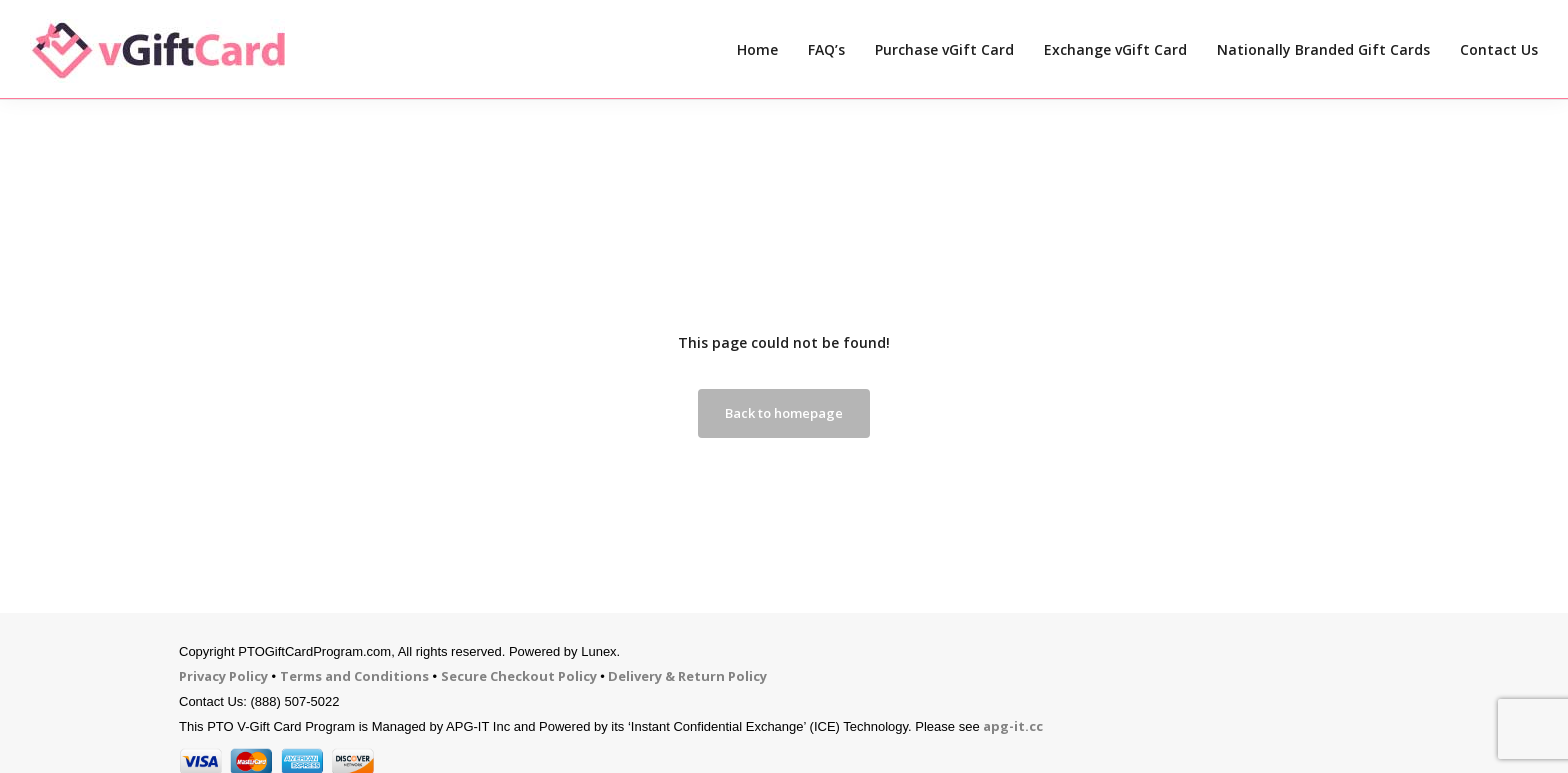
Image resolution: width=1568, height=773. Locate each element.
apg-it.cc (1013, 726)
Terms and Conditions (354, 676)
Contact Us (1499, 49)
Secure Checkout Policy (519, 676)
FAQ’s (826, 49)
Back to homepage (784, 413)
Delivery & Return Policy (687, 676)
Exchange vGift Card (1115, 49)
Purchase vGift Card (944, 49)
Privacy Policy (223, 676)
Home (757, 49)
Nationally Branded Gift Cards (1323, 49)
